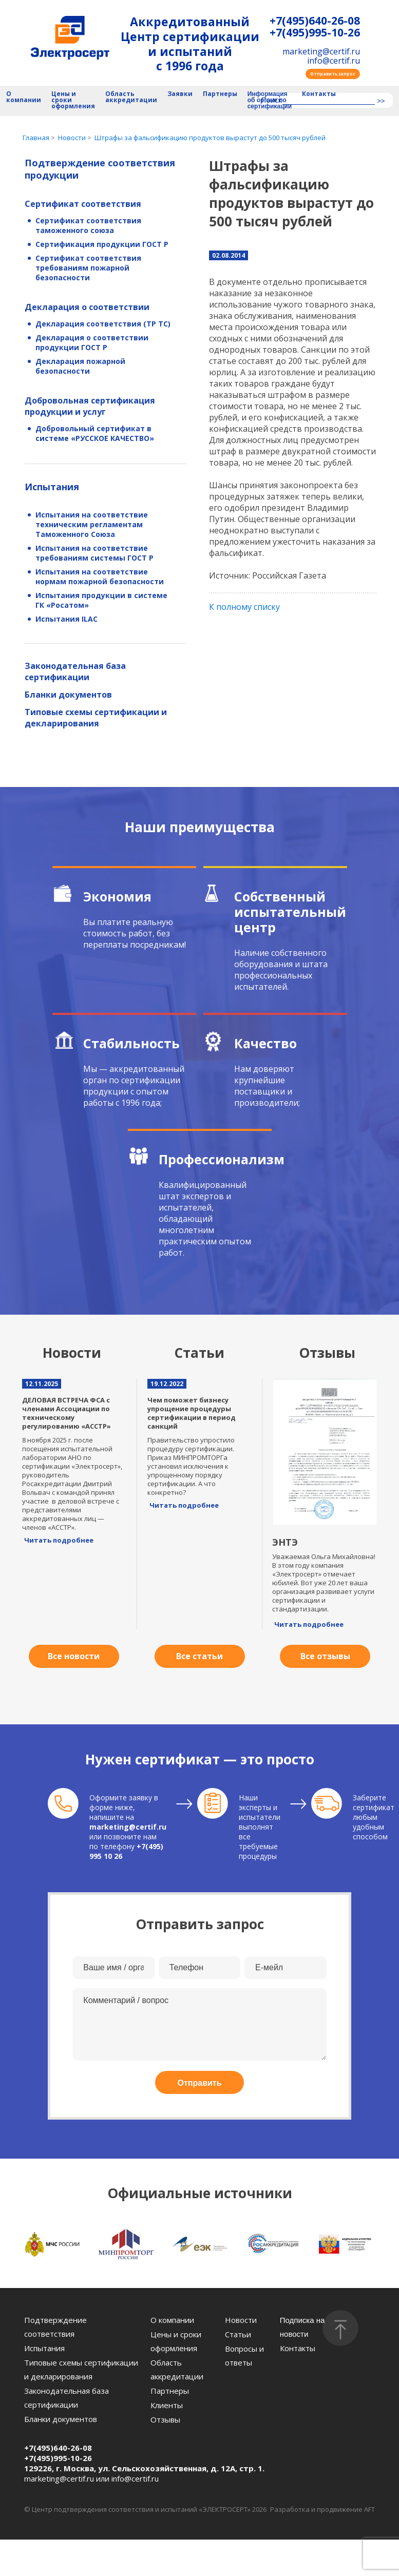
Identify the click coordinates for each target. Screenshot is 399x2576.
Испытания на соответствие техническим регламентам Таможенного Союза (91, 524)
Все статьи (199, 1656)
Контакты (319, 94)
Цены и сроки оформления (73, 100)
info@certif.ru (333, 60)
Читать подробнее (58, 1540)
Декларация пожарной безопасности (80, 366)
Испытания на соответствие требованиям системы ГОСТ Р (94, 553)
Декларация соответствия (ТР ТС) (102, 324)
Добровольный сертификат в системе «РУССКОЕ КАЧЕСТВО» (94, 433)
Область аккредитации (131, 97)
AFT (369, 2509)
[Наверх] (340, 2328)
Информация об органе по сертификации (270, 100)
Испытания (52, 486)
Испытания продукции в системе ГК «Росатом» (101, 600)
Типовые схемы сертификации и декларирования (96, 717)
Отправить (200, 2083)
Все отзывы (325, 1656)
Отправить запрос (332, 73)
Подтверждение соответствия (55, 2327)
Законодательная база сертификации (75, 671)
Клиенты (166, 2405)
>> (381, 101)
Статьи (238, 2334)
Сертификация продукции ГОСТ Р (101, 244)
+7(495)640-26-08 (315, 20)
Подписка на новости (302, 2327)
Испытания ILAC (66, 619)
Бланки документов (68, 694)
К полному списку (244, 606)
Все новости (74, 1656)
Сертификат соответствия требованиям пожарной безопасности (88, 267)
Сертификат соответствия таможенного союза (88, 225)
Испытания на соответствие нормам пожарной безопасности (99, 576)
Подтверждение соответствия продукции (100, 169)
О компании (23, 97)
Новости (241, 2320)
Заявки (180, 94)
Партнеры (220, 94)
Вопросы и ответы (244, 2355)
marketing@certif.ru (321, 51)
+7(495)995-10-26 (315, 32)
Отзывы (165, 2419)
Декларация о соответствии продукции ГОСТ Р (91, 342)
